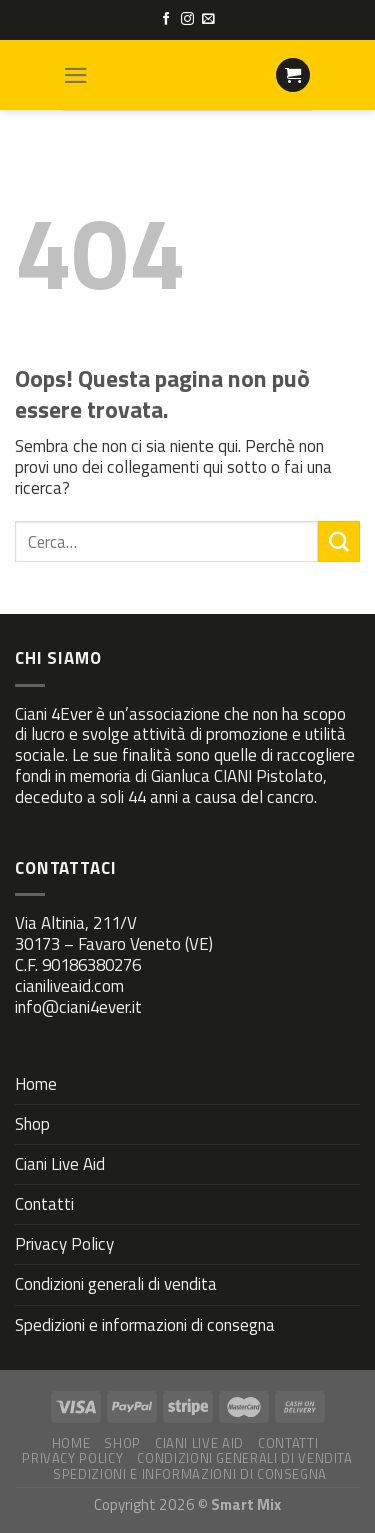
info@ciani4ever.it (78, 1007)
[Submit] (339, 541)
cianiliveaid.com (69, 986)
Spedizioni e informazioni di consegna (145, 1325)
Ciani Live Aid (60, 1164)
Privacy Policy (64, 1244)
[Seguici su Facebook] (166, 19)
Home (36, 1084)
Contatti (44, 1204)
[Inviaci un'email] (208, 19)
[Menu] (76, 75)
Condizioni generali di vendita (116, 1284)
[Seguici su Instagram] (187, 19)
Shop (32, 1124)
